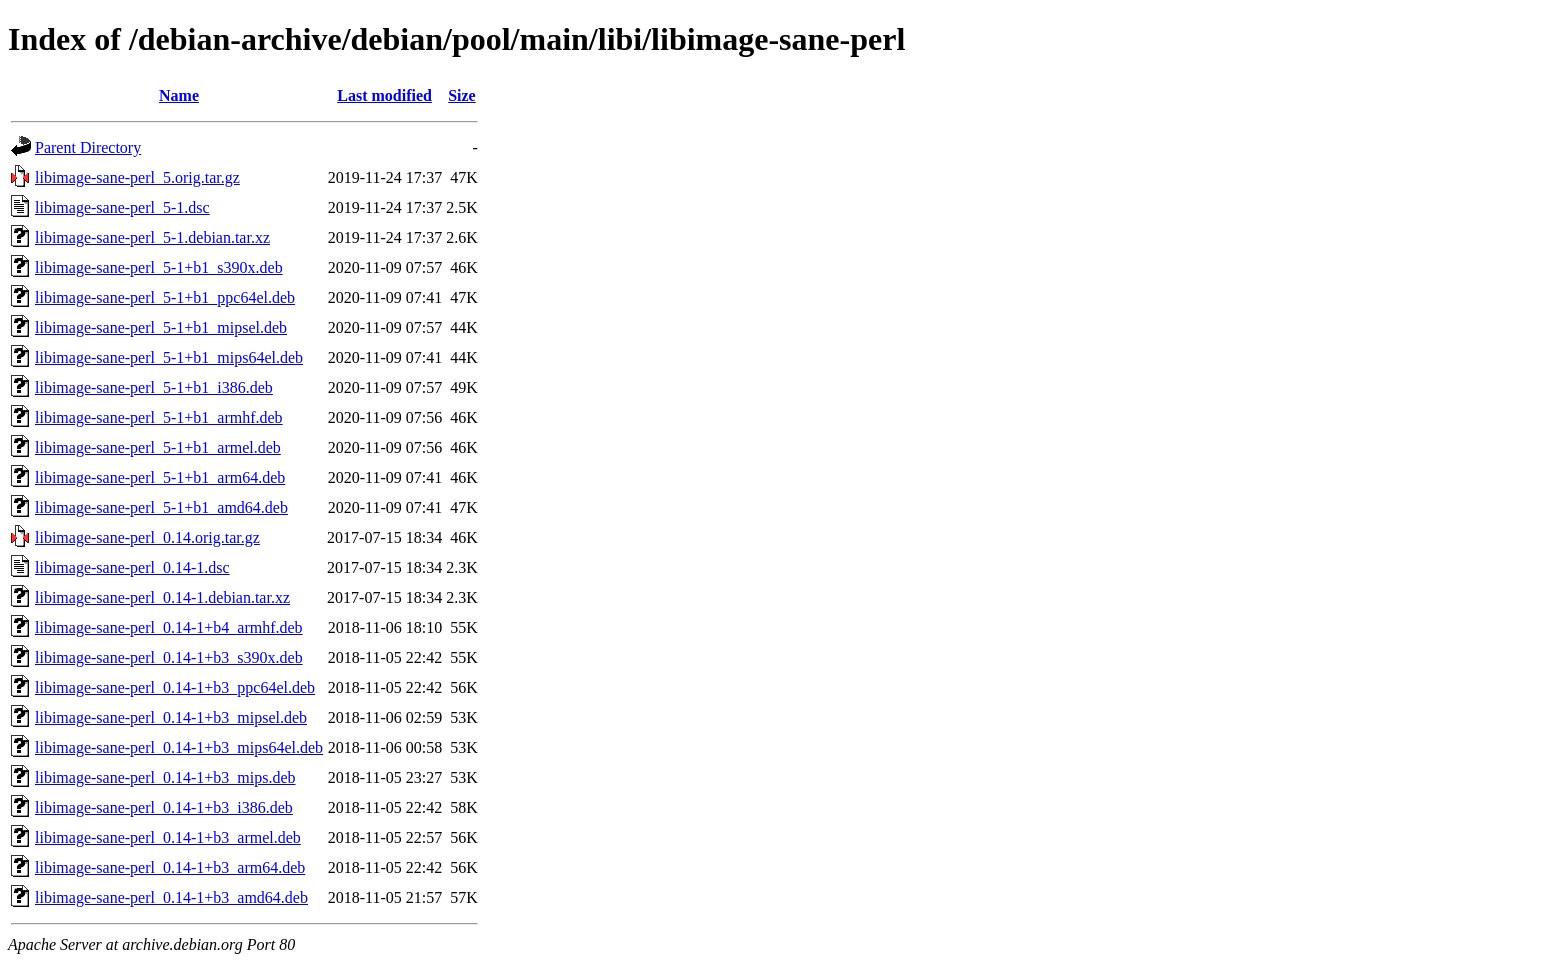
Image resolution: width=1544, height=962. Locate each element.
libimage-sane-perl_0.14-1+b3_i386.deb (164, 807)
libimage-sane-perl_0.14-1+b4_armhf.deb (169, 627)
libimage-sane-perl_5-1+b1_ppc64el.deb (165, 297)
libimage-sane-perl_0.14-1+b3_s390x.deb (169, 657)
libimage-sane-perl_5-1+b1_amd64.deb (161, 507)
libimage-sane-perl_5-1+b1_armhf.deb (159, 417)
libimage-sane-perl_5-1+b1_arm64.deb (160, 477)
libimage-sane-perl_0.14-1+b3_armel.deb (168, 837)
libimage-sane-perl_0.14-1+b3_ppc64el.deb (175, 687)
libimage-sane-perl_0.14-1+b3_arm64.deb (170, 867)
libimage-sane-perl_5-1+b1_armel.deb (158, 447)
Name (179, 95)
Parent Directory (88, 147)
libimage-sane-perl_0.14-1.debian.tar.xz (162, 597)
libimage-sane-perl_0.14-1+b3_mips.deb (165, 777)
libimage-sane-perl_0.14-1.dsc (132, 567)
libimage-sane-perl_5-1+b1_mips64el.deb (169, 357)
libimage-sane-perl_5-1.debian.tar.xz (152, 237)
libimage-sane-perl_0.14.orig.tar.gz (147, 537)
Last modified (384, 95)
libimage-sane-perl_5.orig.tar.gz (137, 177)
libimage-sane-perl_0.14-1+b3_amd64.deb (171, 897)
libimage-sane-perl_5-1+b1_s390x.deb (159, 267)
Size (462, 95)
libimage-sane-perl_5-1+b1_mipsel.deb (161, 327)
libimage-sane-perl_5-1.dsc (122, 207)
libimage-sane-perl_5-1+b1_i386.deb (154, 387)
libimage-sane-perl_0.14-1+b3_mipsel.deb (171, 717)
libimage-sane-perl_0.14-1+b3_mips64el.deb (179, 747)
